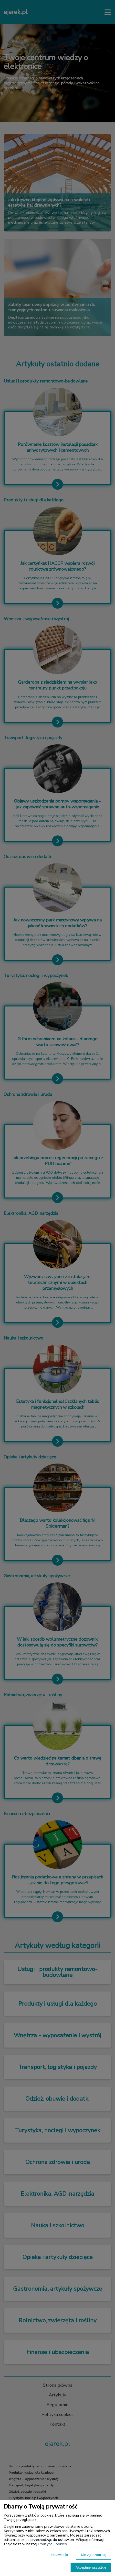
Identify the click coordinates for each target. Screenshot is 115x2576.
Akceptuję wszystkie (91, 2567)
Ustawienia (59, 2555)
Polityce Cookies (52, 2544)
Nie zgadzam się (93, 2555)
